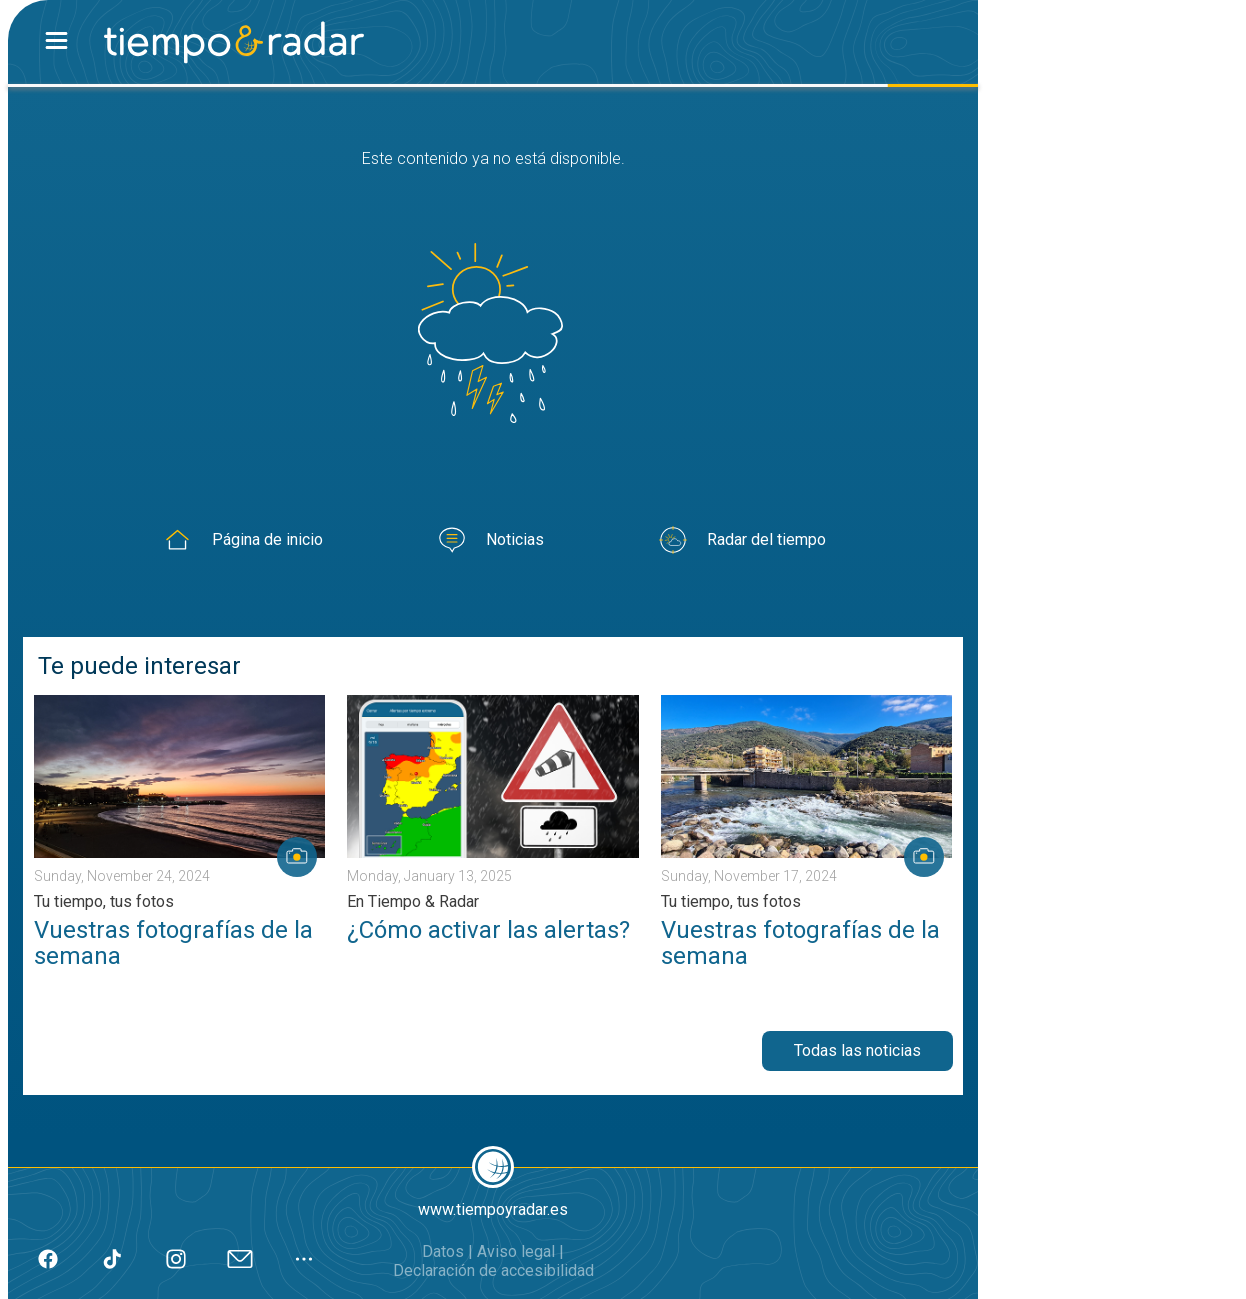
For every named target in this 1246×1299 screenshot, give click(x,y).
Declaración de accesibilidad (493, 1270)
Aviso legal (516, 1251)
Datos (443, 1251)
